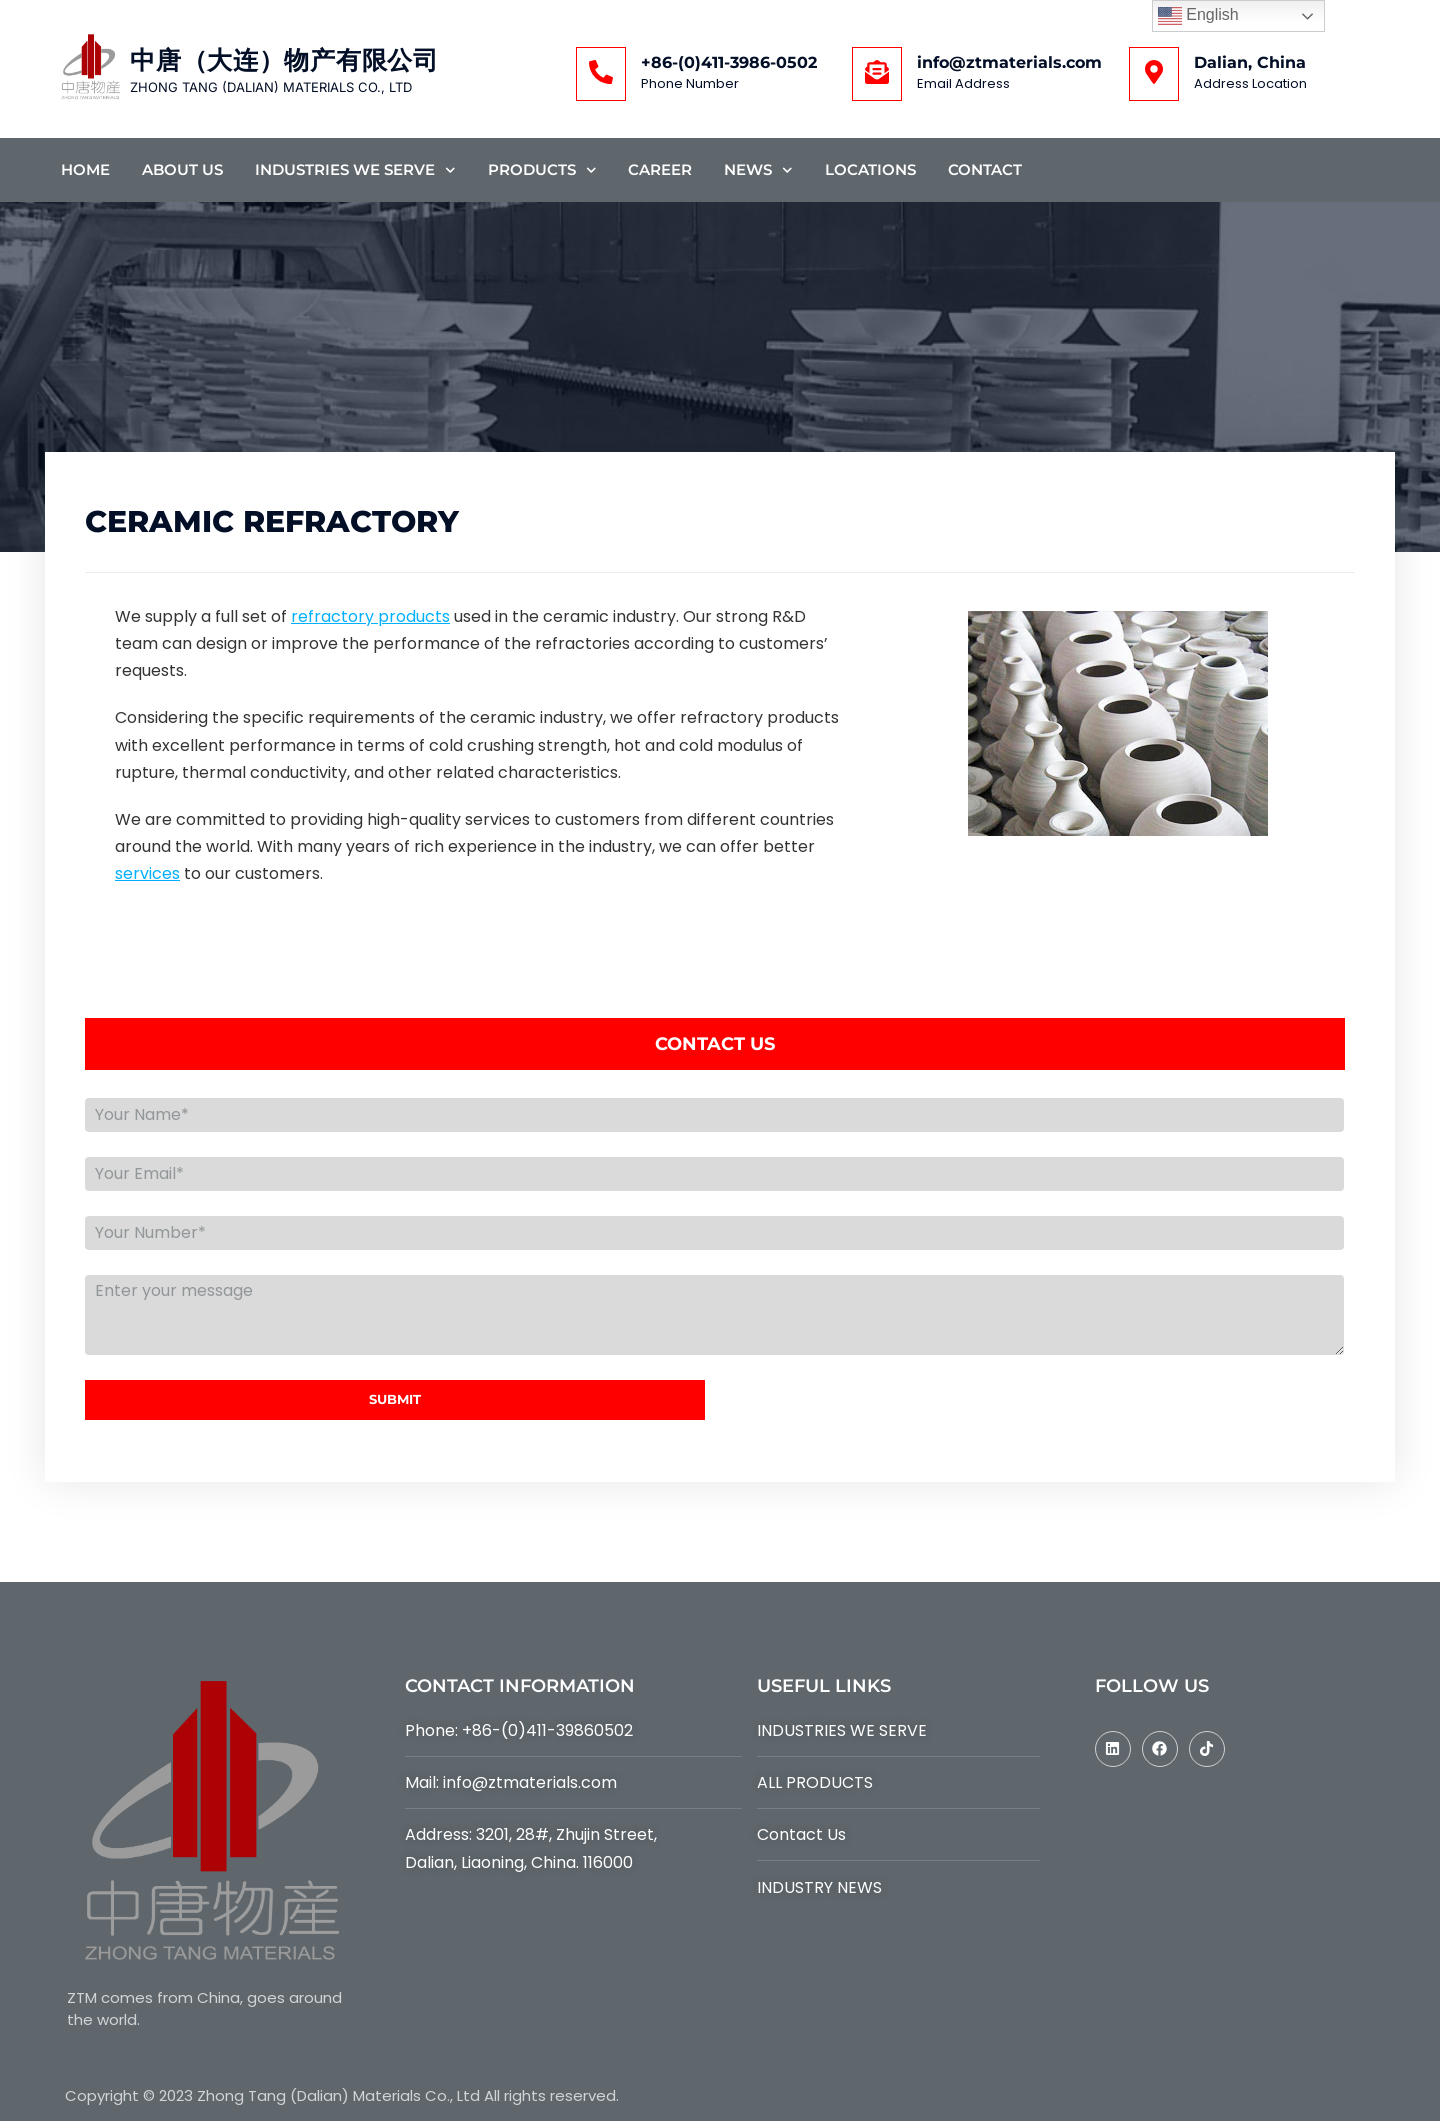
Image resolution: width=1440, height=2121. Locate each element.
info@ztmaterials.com (1009, 62)
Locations (870, 169)
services (147, 873)
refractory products (370, 616)
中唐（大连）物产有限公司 (284, 60)
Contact (985, 169)
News (758, 170)
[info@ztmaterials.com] (877, 74)
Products (542, 170)
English (1198, 16)
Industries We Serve (355, 170)
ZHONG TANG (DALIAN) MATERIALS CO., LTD (271, 87)
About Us (182, 169)
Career (660, 169)
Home (85, 169)
